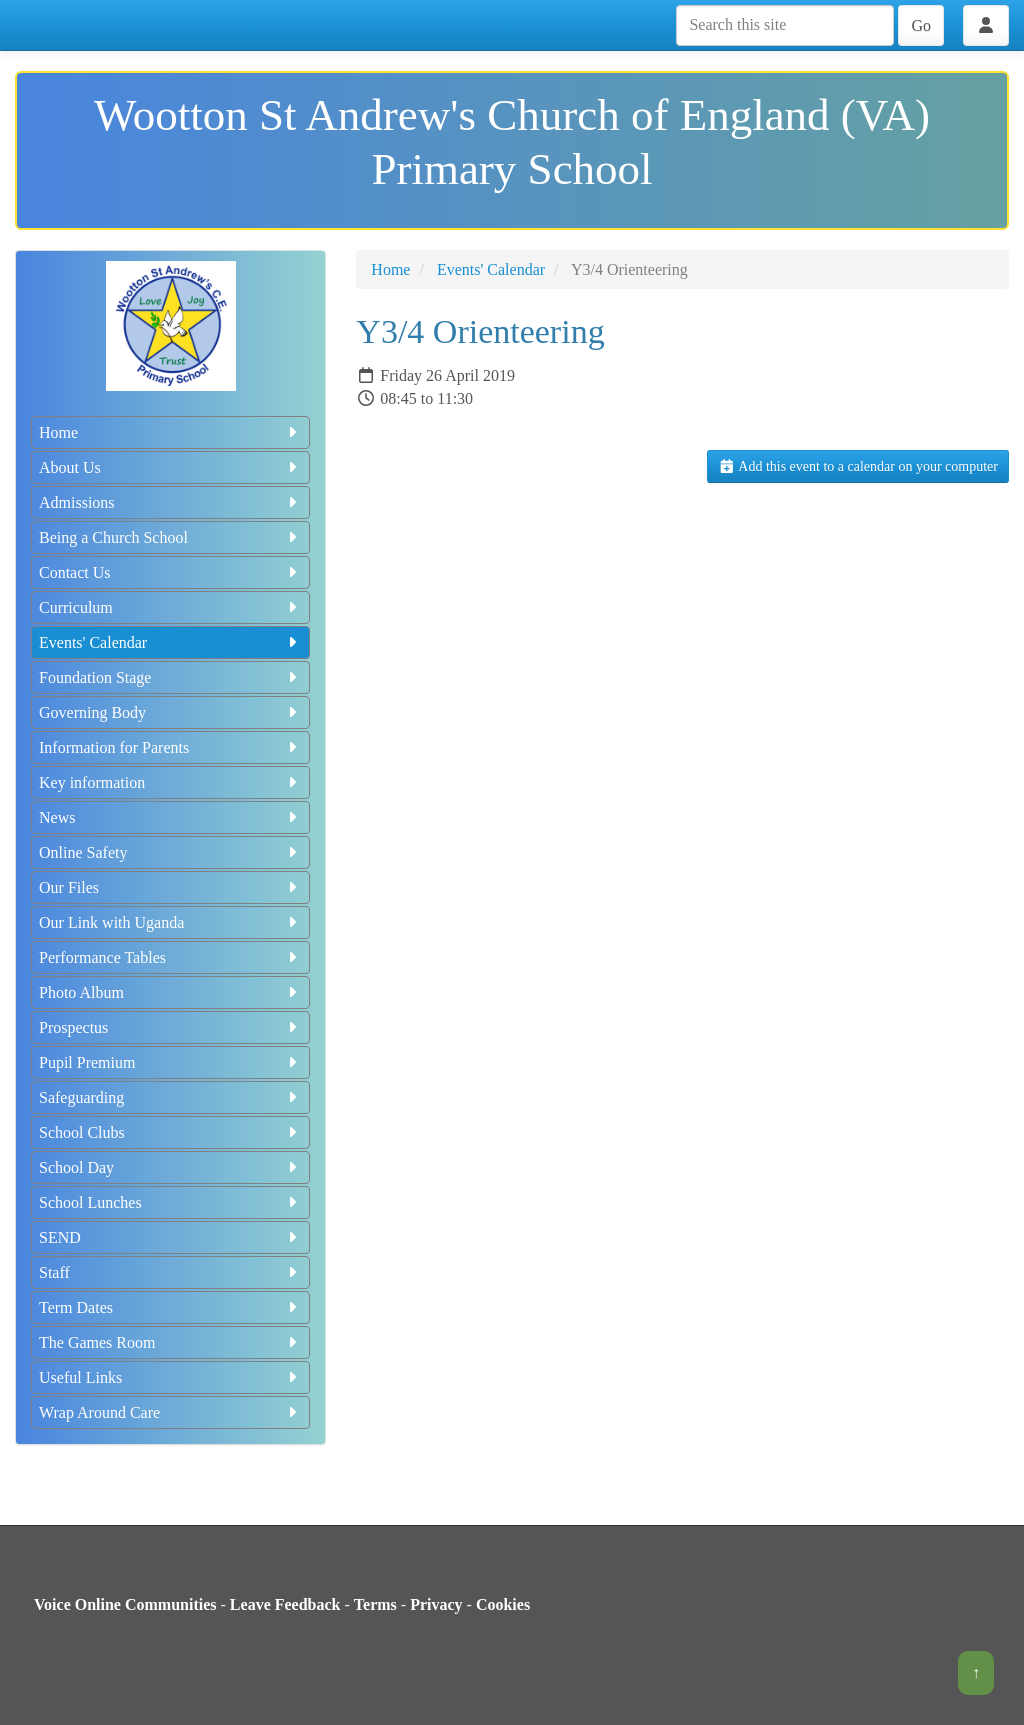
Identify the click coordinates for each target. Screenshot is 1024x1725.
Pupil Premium (170, 1062)
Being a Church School (170, 537)
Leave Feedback (285, 1604)
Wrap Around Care (170, 1412)
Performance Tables (170, 957)
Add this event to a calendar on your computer (858, 466)
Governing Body (170, 712)
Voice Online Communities (125, 1604)
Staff (170, 1272)
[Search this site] (785, 25)
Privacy (436, 1604)
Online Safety (170, 852)
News (170, 817)
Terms (375, 1604)
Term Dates (170, 1307)
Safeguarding (170, 1097)
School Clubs (170, 1132)
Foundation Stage (170, 677)
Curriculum (170, 607)
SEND (170, 1237)
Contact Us (170, 572)
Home (170, 432)
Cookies (503, 1604)
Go (921, 25)
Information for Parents (170, 747)
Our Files (170, 887)
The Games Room (170, 1342)
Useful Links (170, 1377)
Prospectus (170, 1027)
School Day (170, 1167)
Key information (170, 782)
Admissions (170, 502)
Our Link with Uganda (170, 922)
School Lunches (170, 1202)
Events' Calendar (170, 642)
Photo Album (170, 992)
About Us (170, 467)
